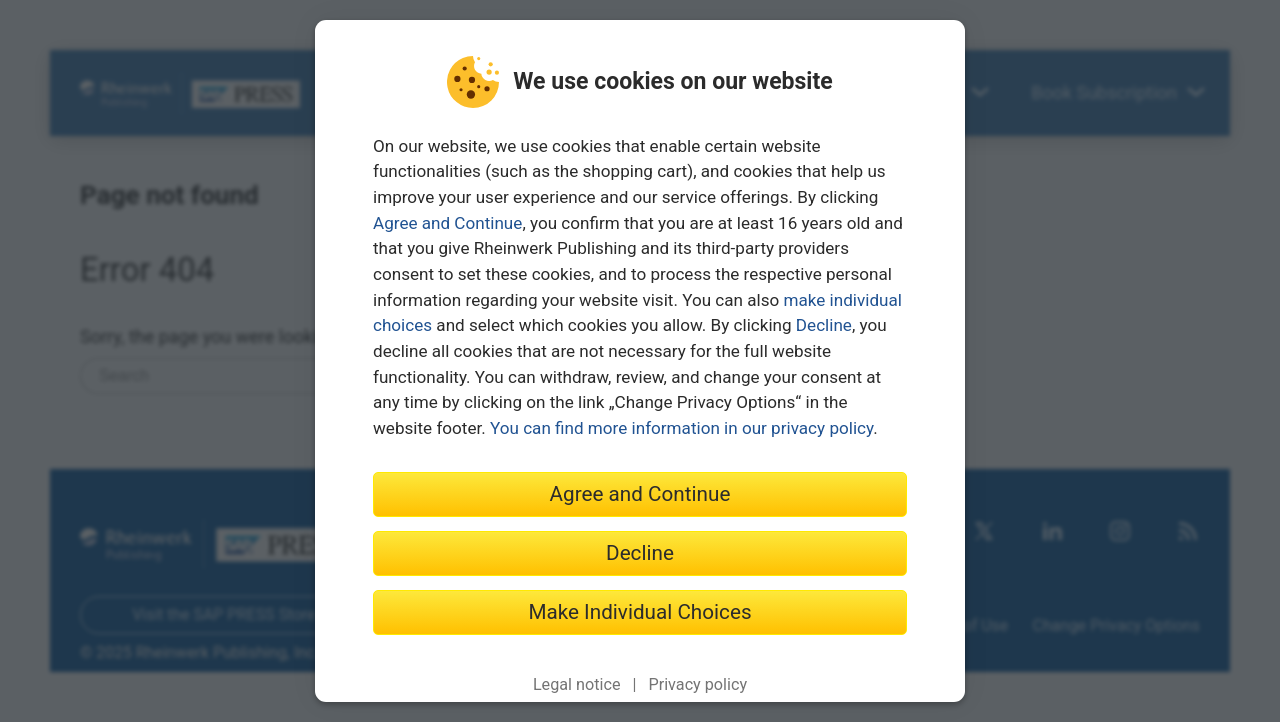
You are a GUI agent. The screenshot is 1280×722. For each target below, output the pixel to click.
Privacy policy (697, 684)
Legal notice (577, 684)
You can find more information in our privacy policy (681, 428)
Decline (824, 325)
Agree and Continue (447, 223)
